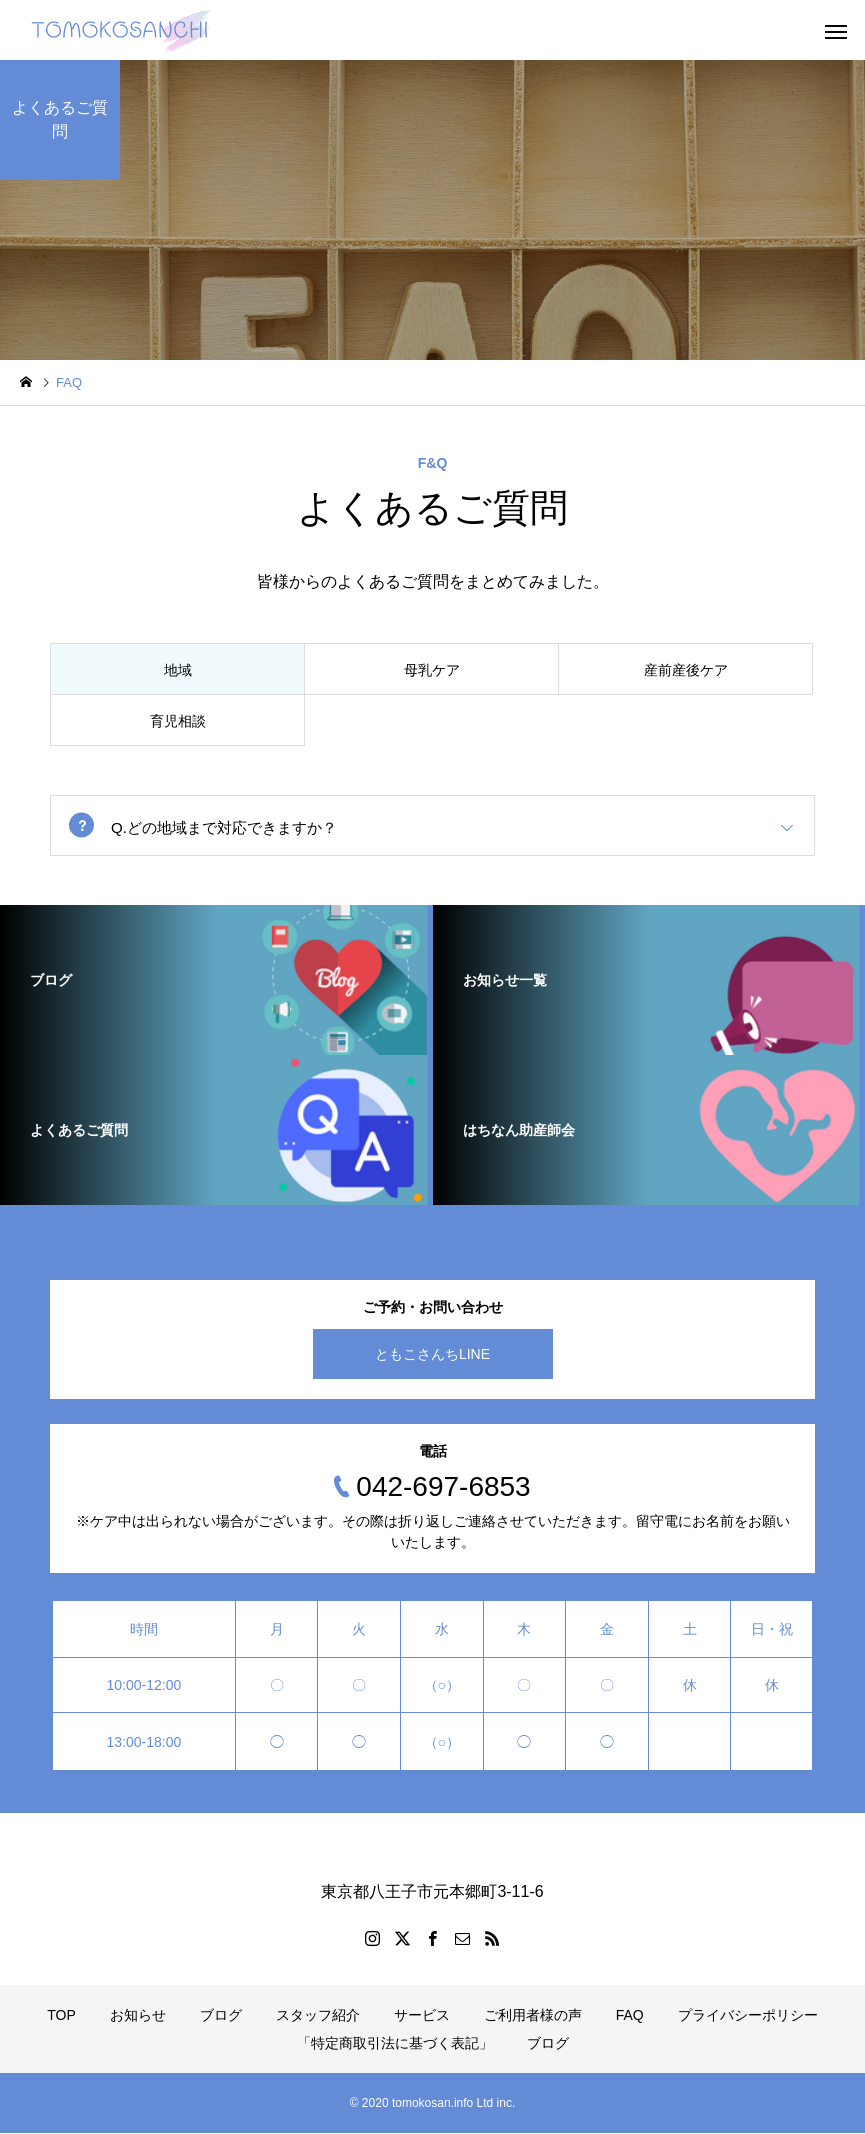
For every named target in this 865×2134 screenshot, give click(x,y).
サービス (422, 2016)
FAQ (630, 2016)
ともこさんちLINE (432, 1355)
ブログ (221, 2016)
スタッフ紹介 (318, 2016)
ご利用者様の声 (533, 2016)
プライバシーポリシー (748, 2016)
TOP (61, 2016)
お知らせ (138, 2016)
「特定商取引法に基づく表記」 (395, 2044)
